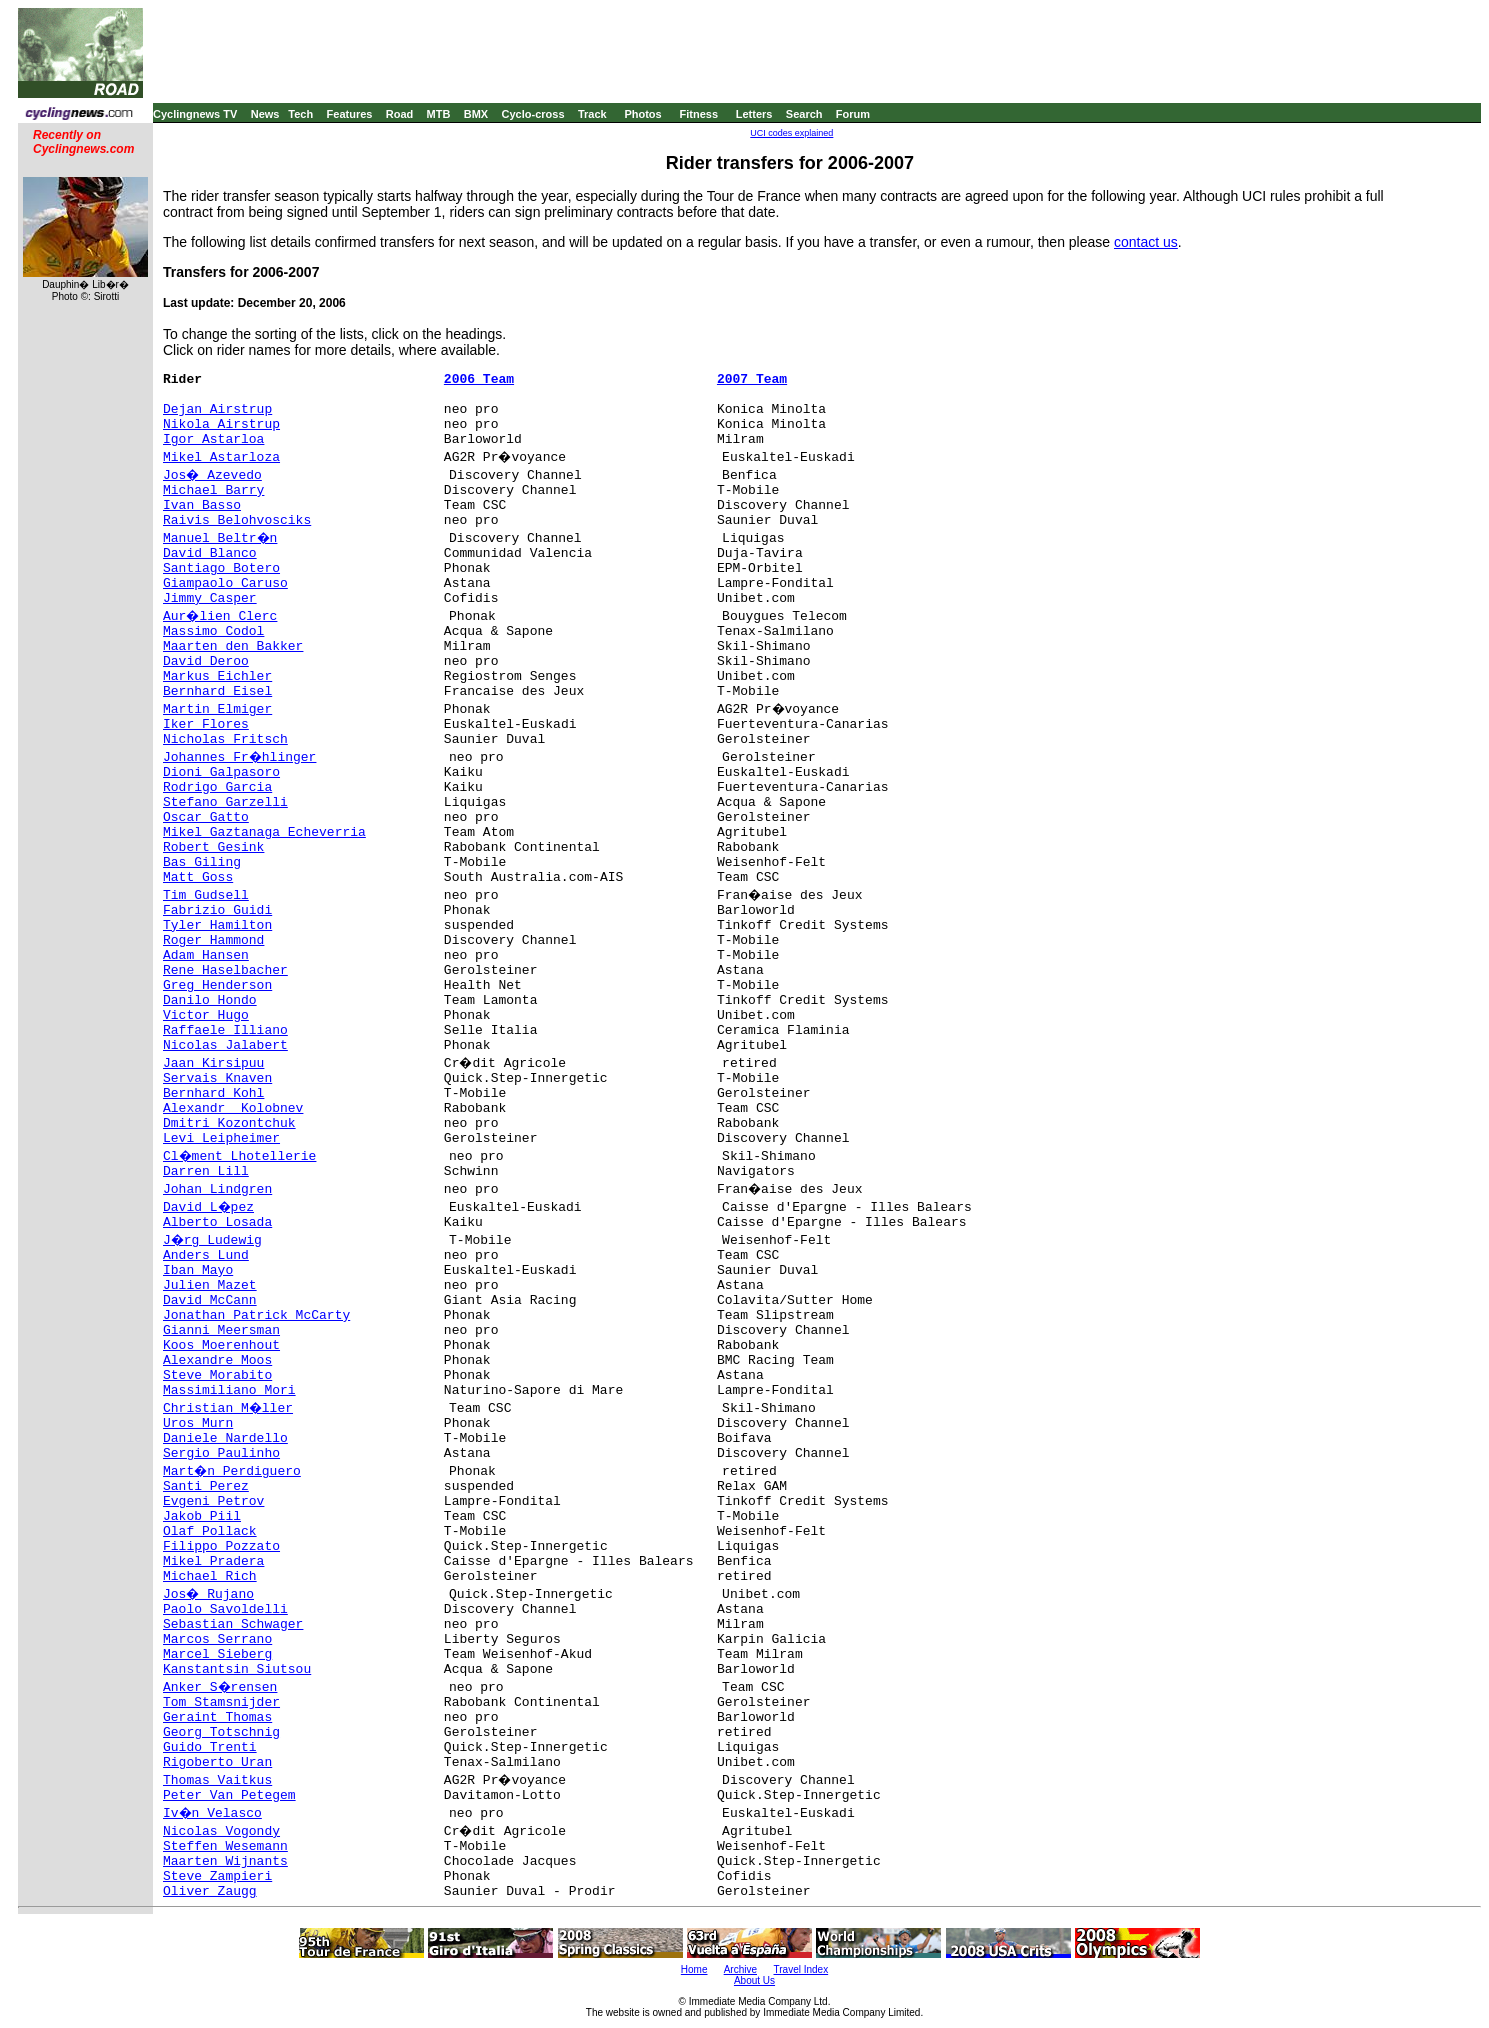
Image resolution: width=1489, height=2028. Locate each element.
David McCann (210, 1300)
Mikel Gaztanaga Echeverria (264, 832)
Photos (642, 114)
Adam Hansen (206, 955)
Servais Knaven (217, 1078)
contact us (1146, 242)
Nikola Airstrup (221, 424)
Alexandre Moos (217, 1360)
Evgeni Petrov (213, 1501)
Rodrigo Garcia (217, 787)
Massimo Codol (213, 631)
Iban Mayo (198, 1270)
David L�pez (208, 1207)
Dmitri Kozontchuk (229, 1123)
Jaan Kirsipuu (213, 1063)
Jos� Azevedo (212, 475)
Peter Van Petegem (229, 1795)
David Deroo (206, 661)
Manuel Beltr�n (220, 538)
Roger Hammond (213, 940)
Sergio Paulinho (221, 1453)
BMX (476, 114)
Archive (740, 1969)
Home (694, 1969)
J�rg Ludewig (212, 1240)
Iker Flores (206, 724)
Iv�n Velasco (212, 1813)
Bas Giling (202, 862)
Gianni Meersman (221, 1330)
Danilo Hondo (210, 1000)
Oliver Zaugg (210, 1891)
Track (592, 114)
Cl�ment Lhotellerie (239, 1156)
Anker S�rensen (220, 1687)
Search (804, 114)
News (265, 114)
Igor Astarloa (213, 439)
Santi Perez (206, 1486)
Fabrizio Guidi (217, 910)
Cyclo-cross (533, 114)
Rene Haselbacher (225, 970)
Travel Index (801, 1969)
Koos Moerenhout (221, 1345)
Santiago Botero (221, 568)
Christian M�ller (228, 1408)
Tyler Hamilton (217, 925)
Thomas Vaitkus (217, 1780)
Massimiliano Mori (229, 1390)
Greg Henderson (217, 985)
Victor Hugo (206, 1015)
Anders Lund (206, 1255)
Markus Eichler (217, 676)
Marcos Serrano (217, 1639)
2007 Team (752, 379)
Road (400, 114)
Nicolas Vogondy (221, 1831)
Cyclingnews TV (195, 114)
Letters (754, 114)
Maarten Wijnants (225, 1861)
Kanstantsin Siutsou (237, 1669)
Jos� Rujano (208, 1594)
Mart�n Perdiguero (232, 1471)
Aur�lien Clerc (220, 616)
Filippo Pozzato (221, 1546)
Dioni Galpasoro (221, 772)
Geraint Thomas (217, 1717)
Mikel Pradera (213, 1561)
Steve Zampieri (217, 1876)
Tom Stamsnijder (221, 1702)
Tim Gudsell (206, 895)
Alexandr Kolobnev (233, 1108)
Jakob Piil (202, 1516)
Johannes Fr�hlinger (239, 757)
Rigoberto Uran (217, 1762)
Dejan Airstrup (217, 409)
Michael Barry (213, 490)
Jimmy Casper (210, 598)
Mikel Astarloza (221, 457)
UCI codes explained (791, 133)
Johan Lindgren (217, 1189)
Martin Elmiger (217, 709)
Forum (853, 114)
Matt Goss (198, 877)
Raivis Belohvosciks (237, 520)
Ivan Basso (202, 505)
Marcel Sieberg (217, 1654)
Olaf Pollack (210, 1531)
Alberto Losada (217, 1222)
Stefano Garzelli (225, 802)
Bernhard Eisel (217, 691)
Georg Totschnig (221, 1732)
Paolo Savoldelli (225, 1609)
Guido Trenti (210, 1747)
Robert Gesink (213, 847)
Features (350, 114)
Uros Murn (198, 1423)
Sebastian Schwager (233, 1624)
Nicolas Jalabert (225, 1045)
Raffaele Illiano (225, 1030)
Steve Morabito (217, 1375)
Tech (300, 114)
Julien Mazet (210, 1285)
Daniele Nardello (225, 1438)
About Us (754, 1980)
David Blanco (210, 553)
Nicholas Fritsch (225, 739)
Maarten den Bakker (233, 646)
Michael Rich (210, 1576)
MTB (439, 114)
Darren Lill (206, 1171)
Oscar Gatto (206, 817)
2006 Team (479, 379)
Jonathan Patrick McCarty (256, 1315)
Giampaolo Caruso (225, 583)
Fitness (698, 114)
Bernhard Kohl (213, 1093)
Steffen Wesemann (225, 1846)
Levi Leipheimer (221, 1138)
